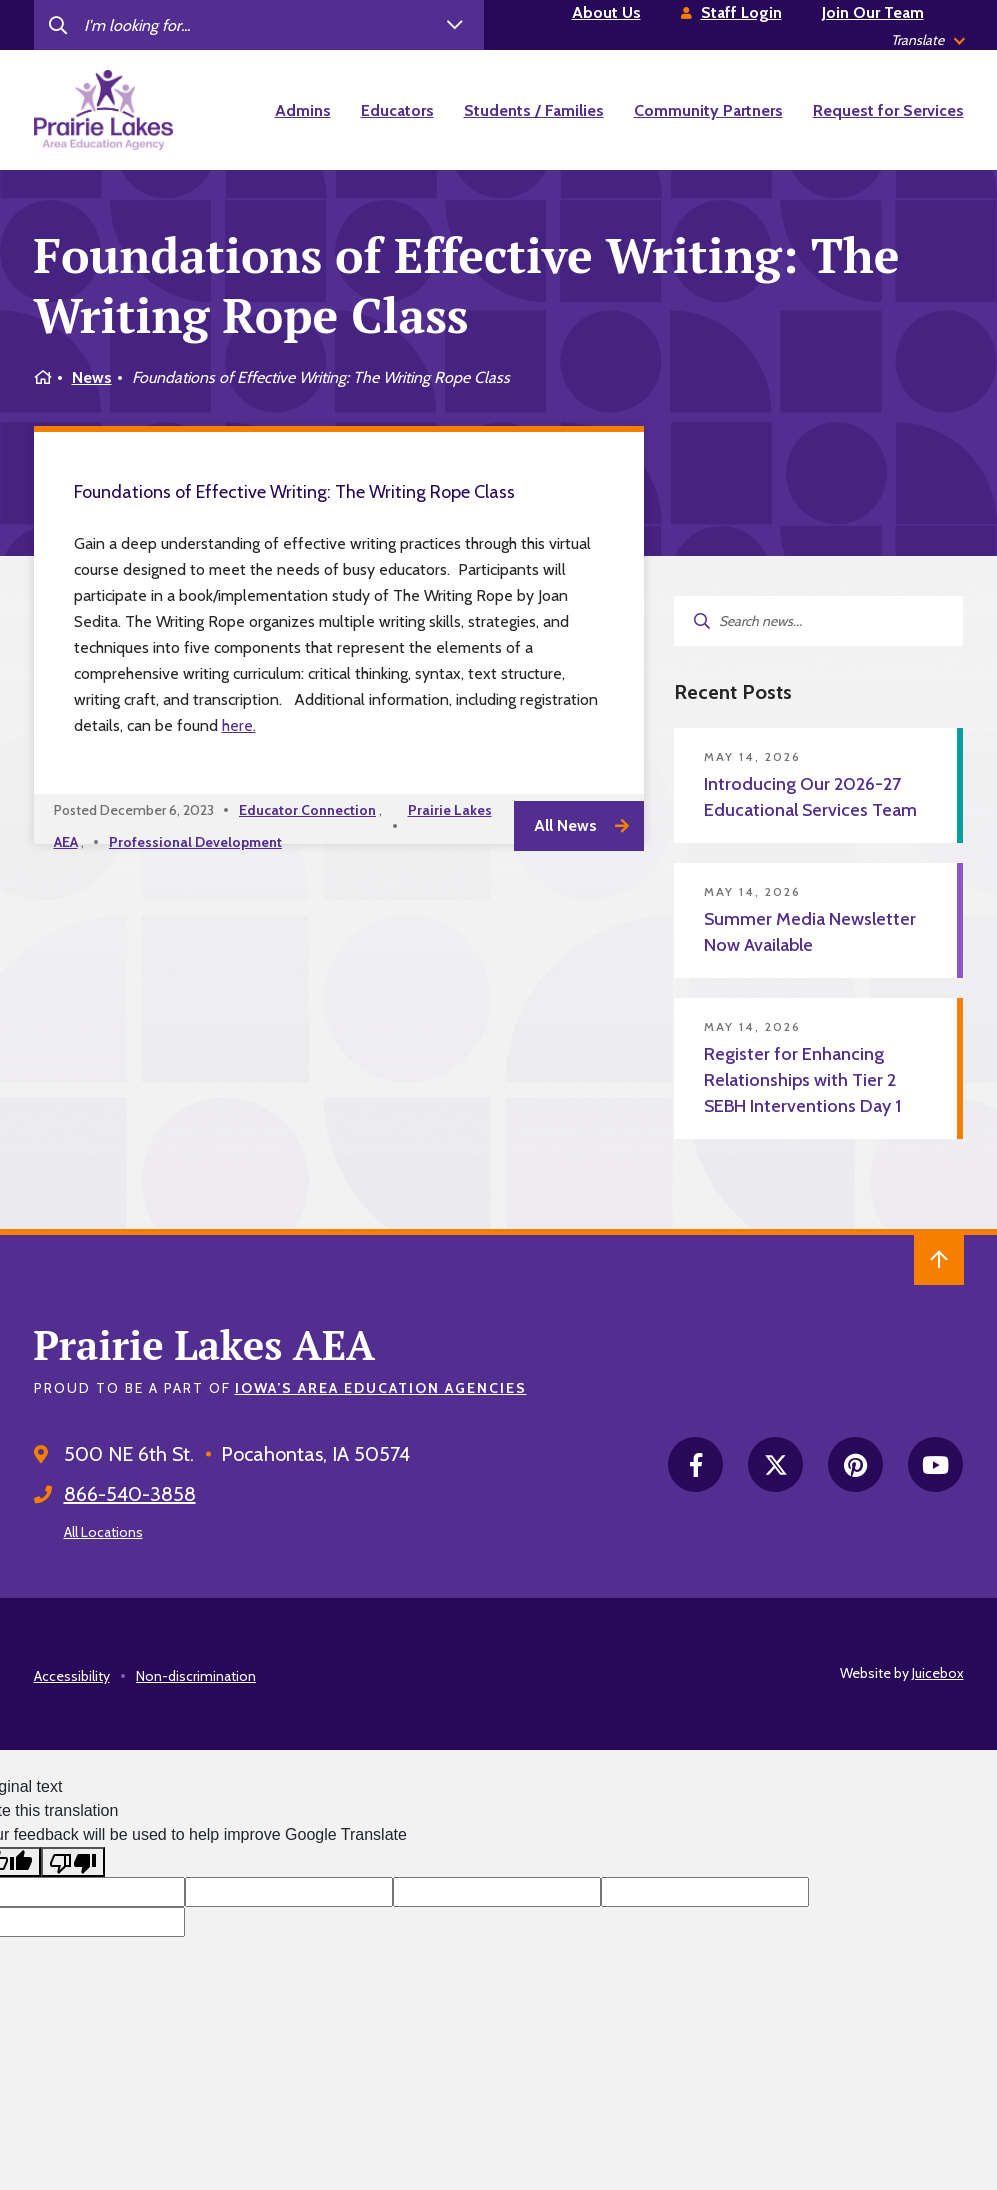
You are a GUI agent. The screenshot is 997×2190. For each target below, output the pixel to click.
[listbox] (927, 40)
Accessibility (72, 1676)
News (92, 377)
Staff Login (741, 12)
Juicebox (938, 1673)
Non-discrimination (196, 1676)
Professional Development (195, 842)
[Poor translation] (73, 1862)
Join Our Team (873, 12)
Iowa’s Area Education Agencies (381, 1388)
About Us (606, 12)
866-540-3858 (130, 1494)
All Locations (103, 1532)
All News (565, 825)
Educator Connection (307, 810)
